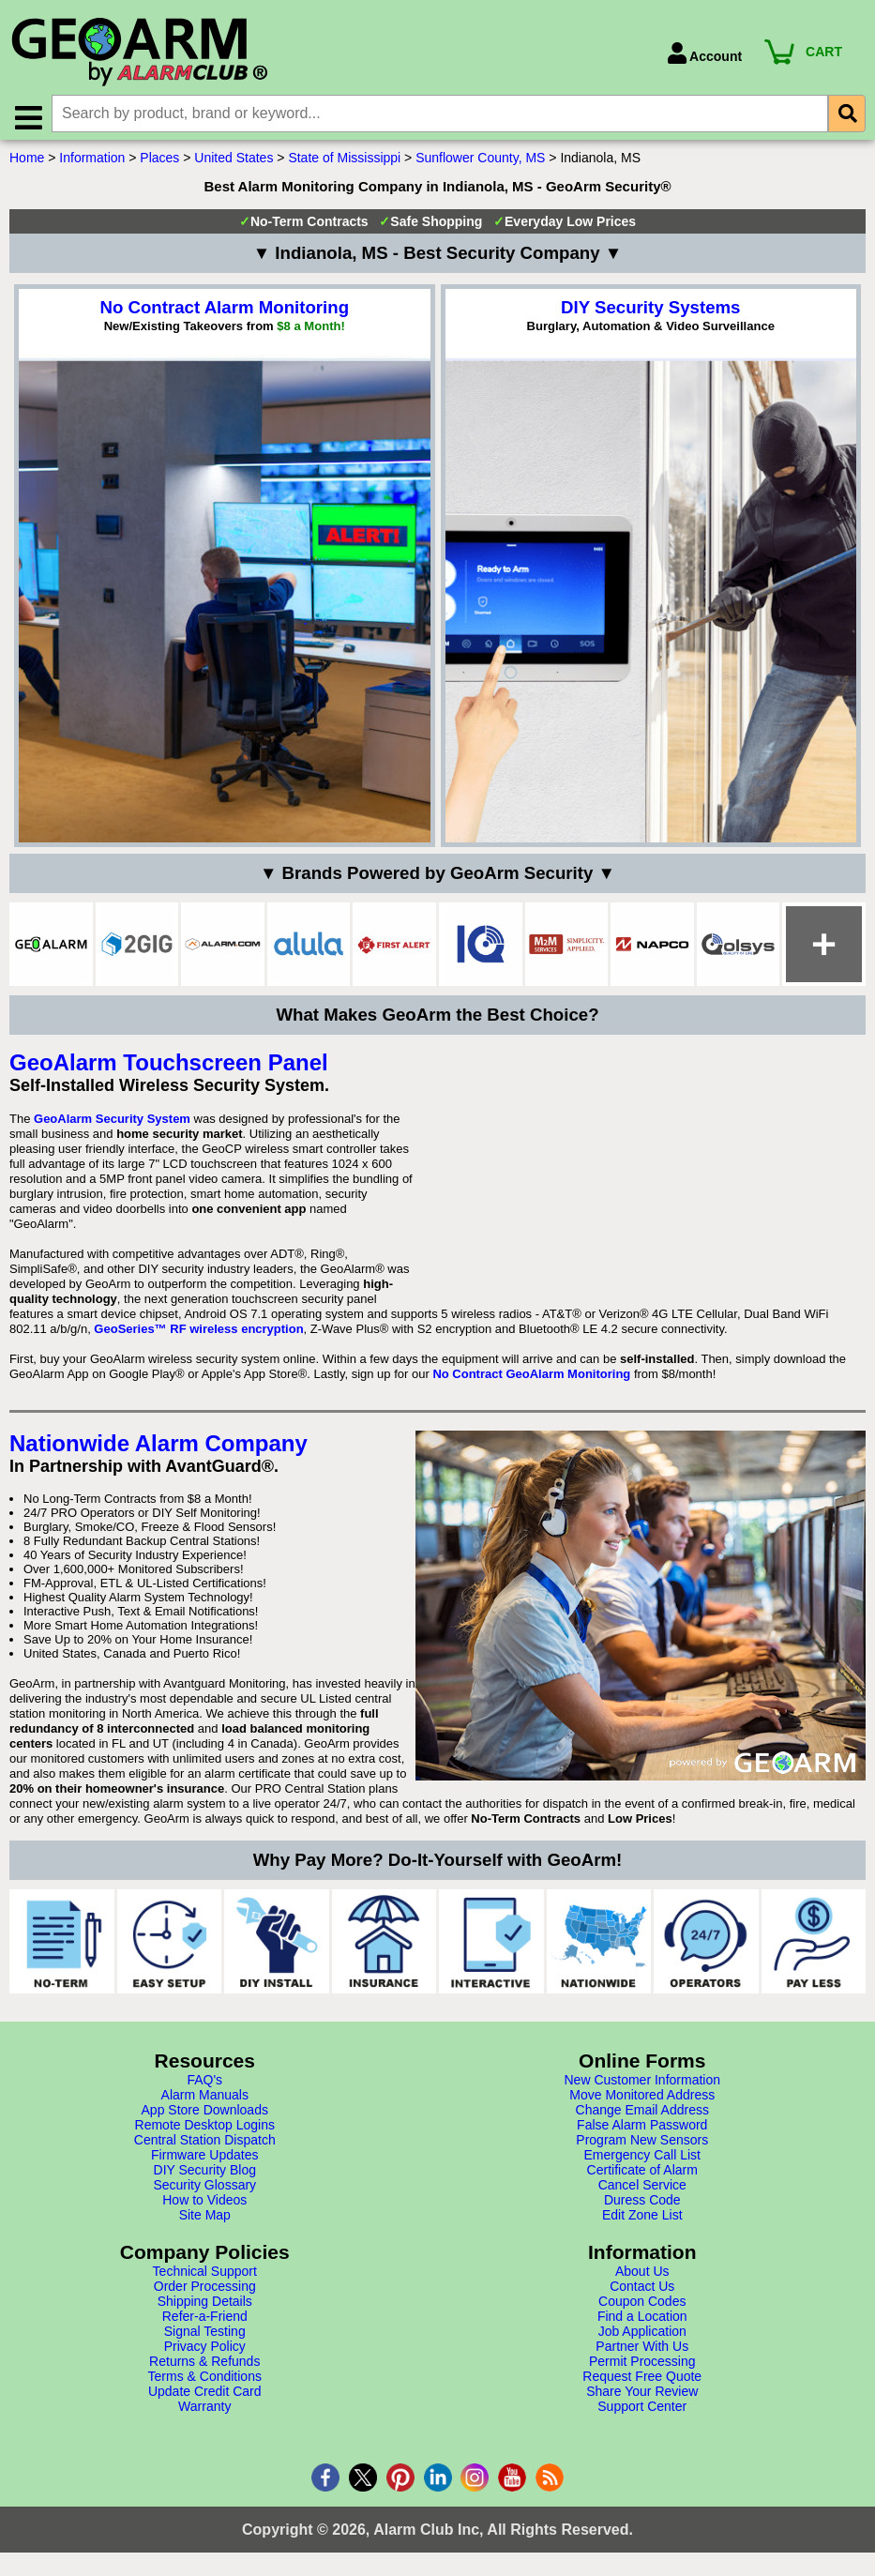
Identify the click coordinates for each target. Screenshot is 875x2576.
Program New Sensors (642, 2144)
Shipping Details (205, 2305)
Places (159, 162)
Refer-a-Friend (205, 2320)
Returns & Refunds (204, 2365)
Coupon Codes (642, 2305)
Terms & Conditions (205, 2380)
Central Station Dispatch (205, 2144)
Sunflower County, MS (480, 162)
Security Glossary (204, 2189)
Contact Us (642, 2290)
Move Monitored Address (642, 2099)
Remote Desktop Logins (205, 2129)
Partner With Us (642, 2350)
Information (92, 162)
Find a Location (642, 2320)
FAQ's (204, 2084)
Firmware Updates (204, 2159)
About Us (642, 2275)
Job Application (642, 2335)
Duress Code (642, 2204)
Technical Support (205, 2275)
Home (26, 162)
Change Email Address (642, 2114)
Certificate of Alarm (642, 2174)
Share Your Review (642, 2395)
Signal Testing (205, 2335)
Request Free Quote (642, 2380)
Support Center (641, 2410)
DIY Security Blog (205, 2174)
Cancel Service (642, 2189)
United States (233, 162)
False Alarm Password (642, 2129)
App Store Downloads (205, 2114)
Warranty (204, 2410)
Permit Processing (642, 2365)
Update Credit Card (205, 2395)
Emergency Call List (643, 2159)
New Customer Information (642, 2084)
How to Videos (204, 2204)
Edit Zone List (642, 2219)
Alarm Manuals (205, 2099)
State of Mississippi (344, 162)
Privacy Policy (205, 2350)
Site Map (205, 2219)
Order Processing (205, 2290)
